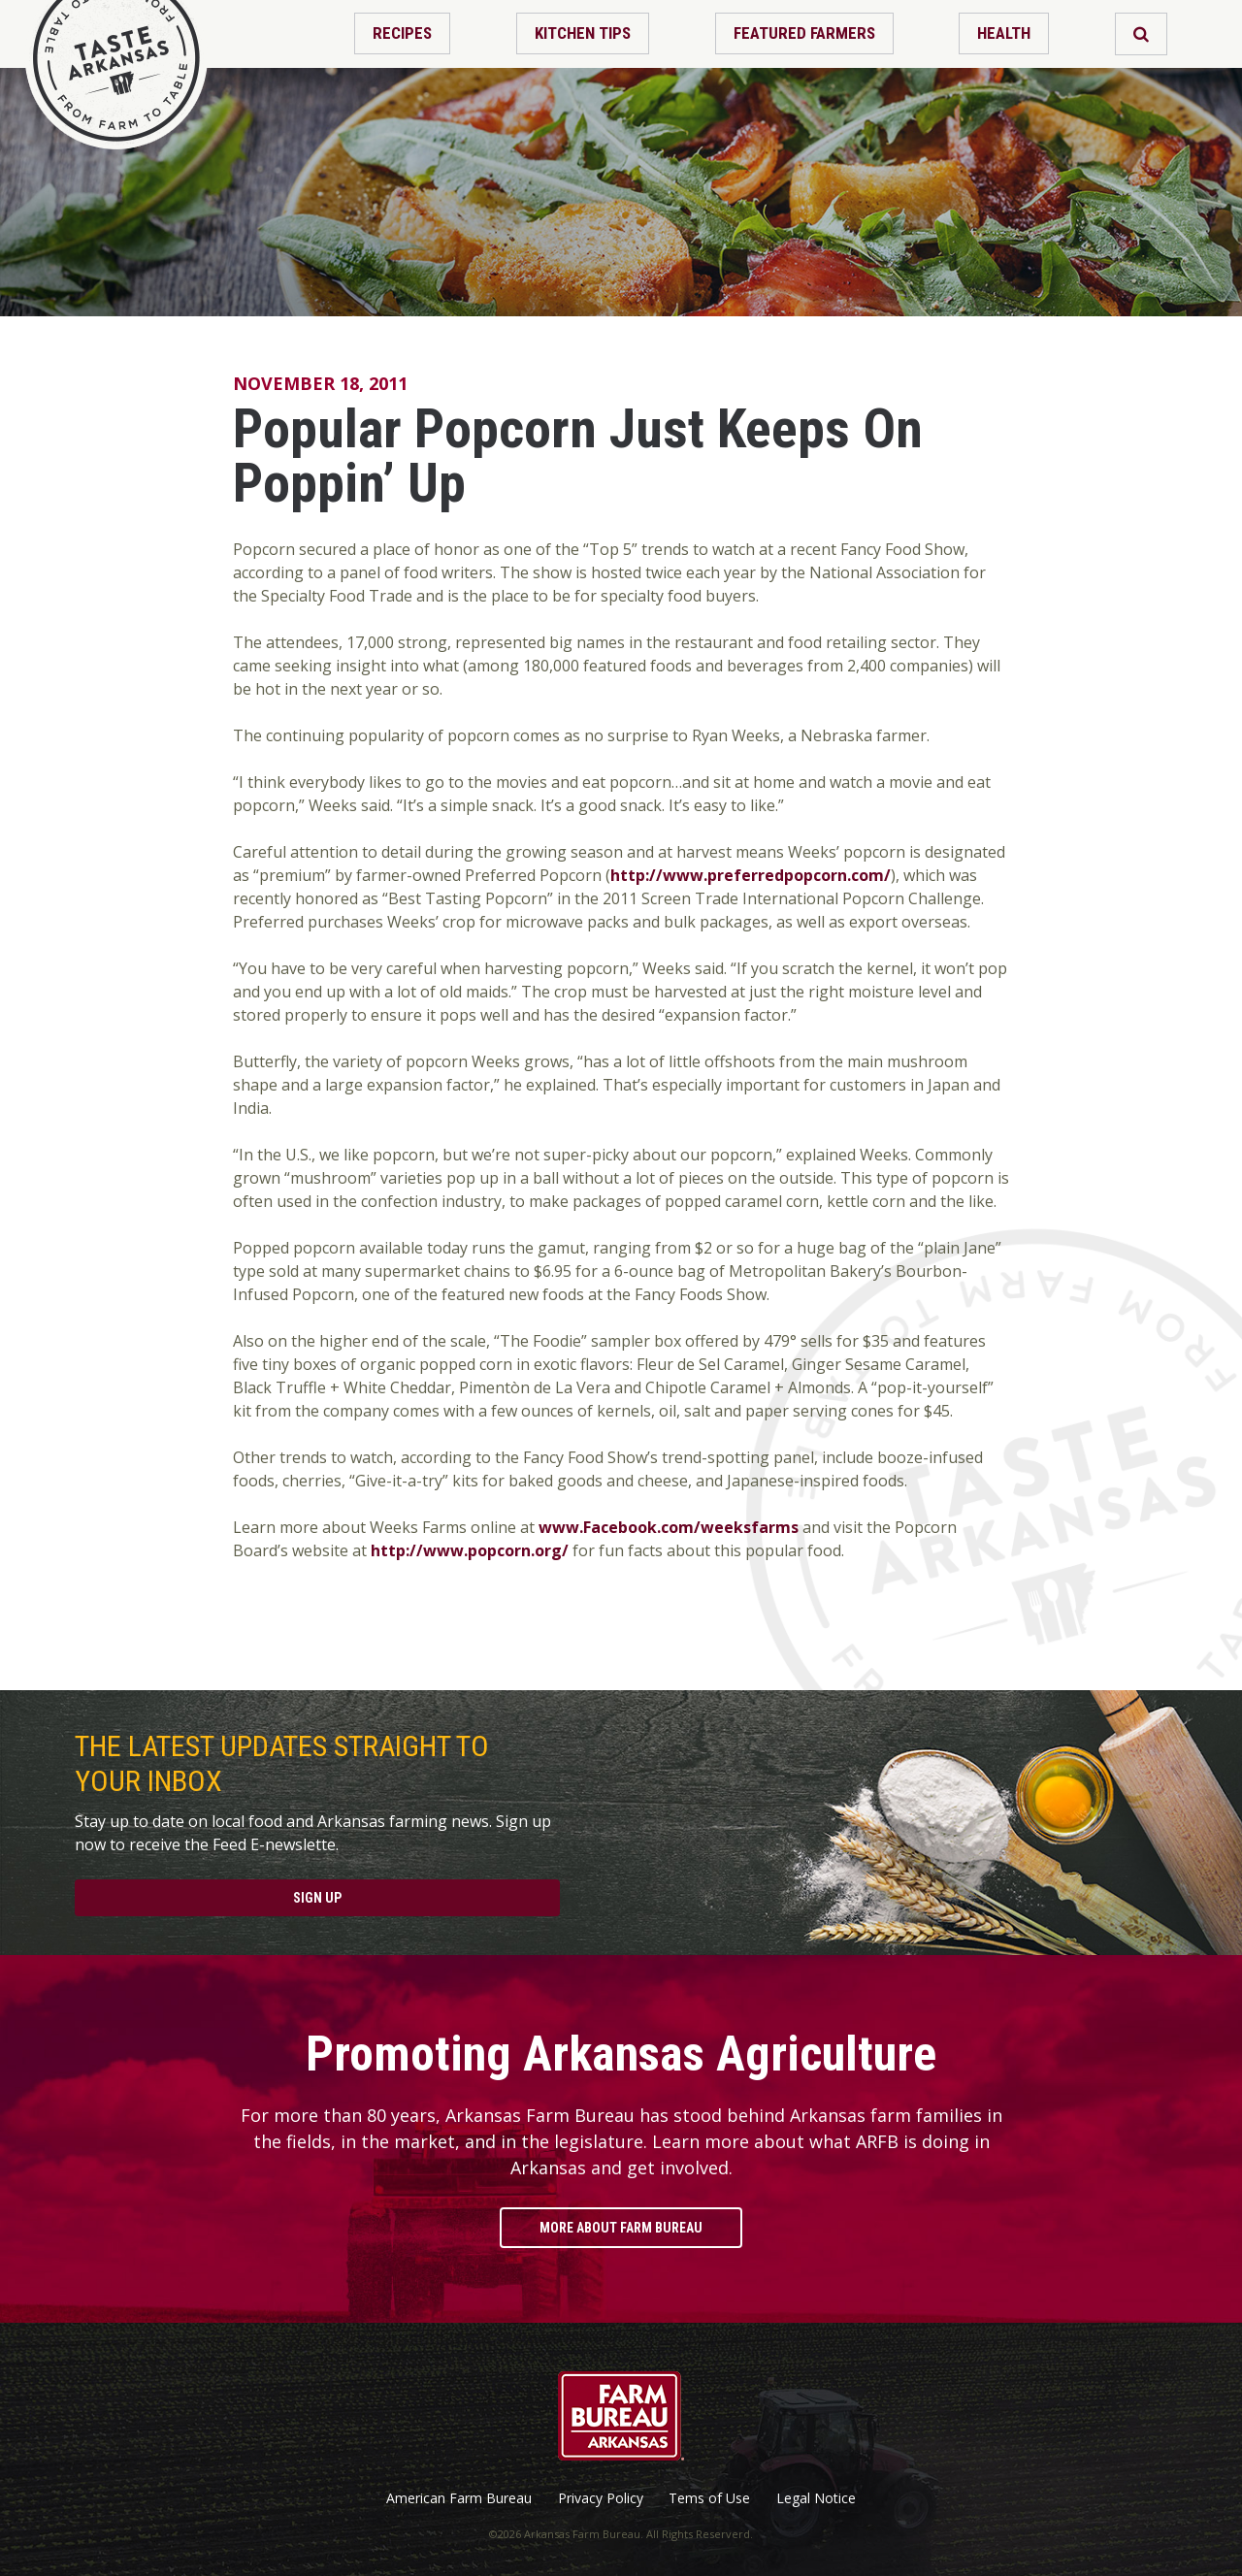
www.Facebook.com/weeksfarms (669, 1527)
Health (1003, 33)
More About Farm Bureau (621, 2227)
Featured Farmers (804, 33)
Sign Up (317, 1898)
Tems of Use (709, 2498)
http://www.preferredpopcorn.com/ (750, 875)
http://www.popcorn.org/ (470, 1550)
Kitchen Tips (583, 33)
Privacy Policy (600, 2498)
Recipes (402, 33)
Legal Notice (816, 2498)
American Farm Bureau (459, 2498)
